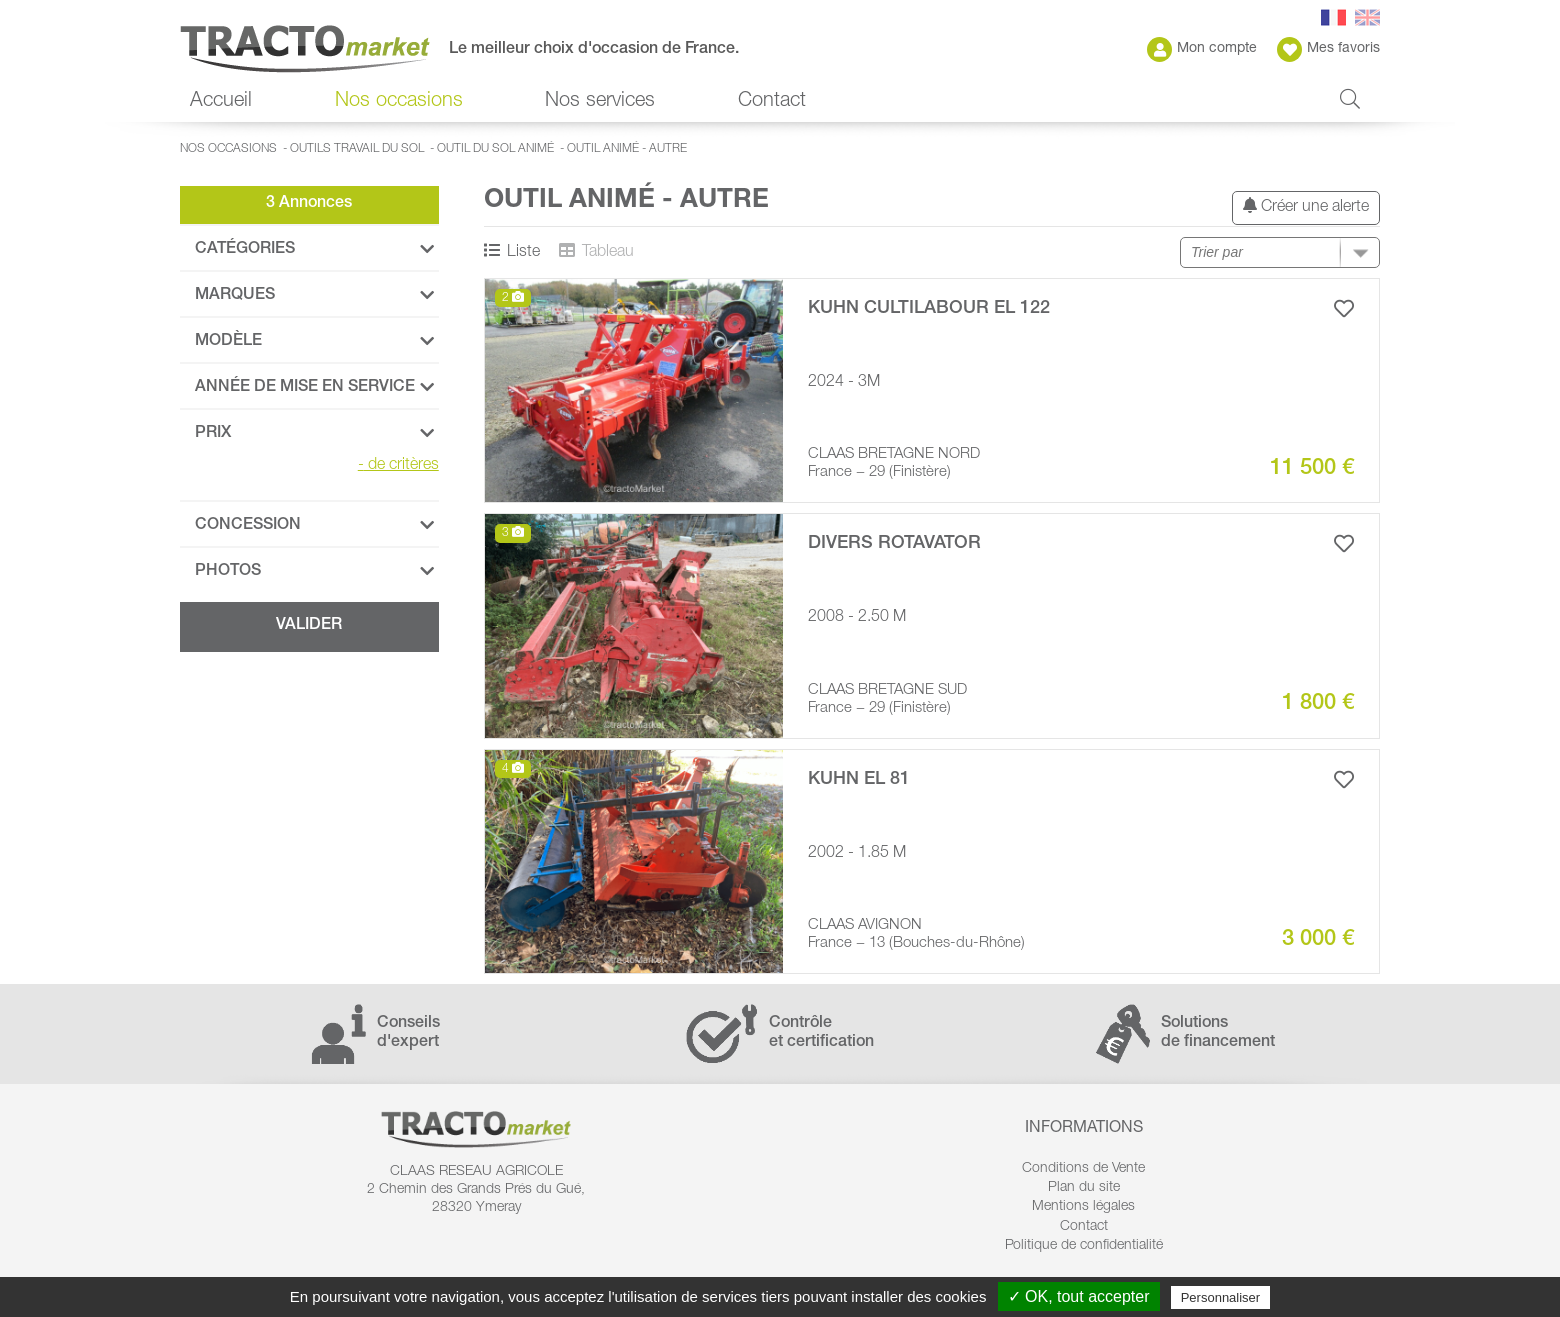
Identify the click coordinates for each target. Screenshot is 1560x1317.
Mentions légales (1083, 1207)
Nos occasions (399, 102)
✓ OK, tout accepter (1079, 1296)
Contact (772, 102)
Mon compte (1202, 49)
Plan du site (1084, 1188)
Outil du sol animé (495, 149)
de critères (398, 466)
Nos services (600, 102)
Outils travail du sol (357, 149)
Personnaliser (1221, 1297)
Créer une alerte (1306, 206)
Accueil (221, 102)
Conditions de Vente (1083, 1169)
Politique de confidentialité (1084, 1246)
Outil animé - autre (627, 149)
